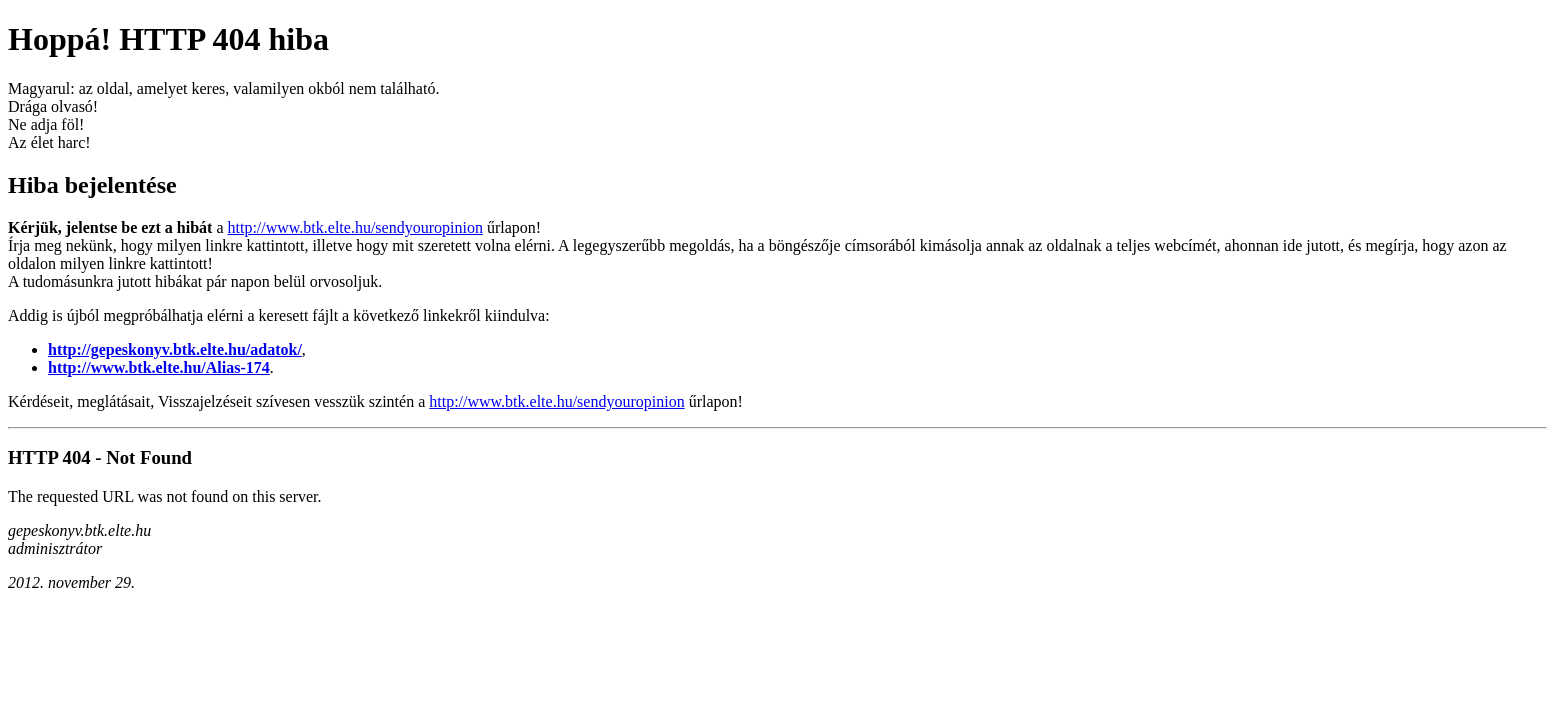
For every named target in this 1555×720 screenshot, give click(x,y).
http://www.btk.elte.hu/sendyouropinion (355, 227)
